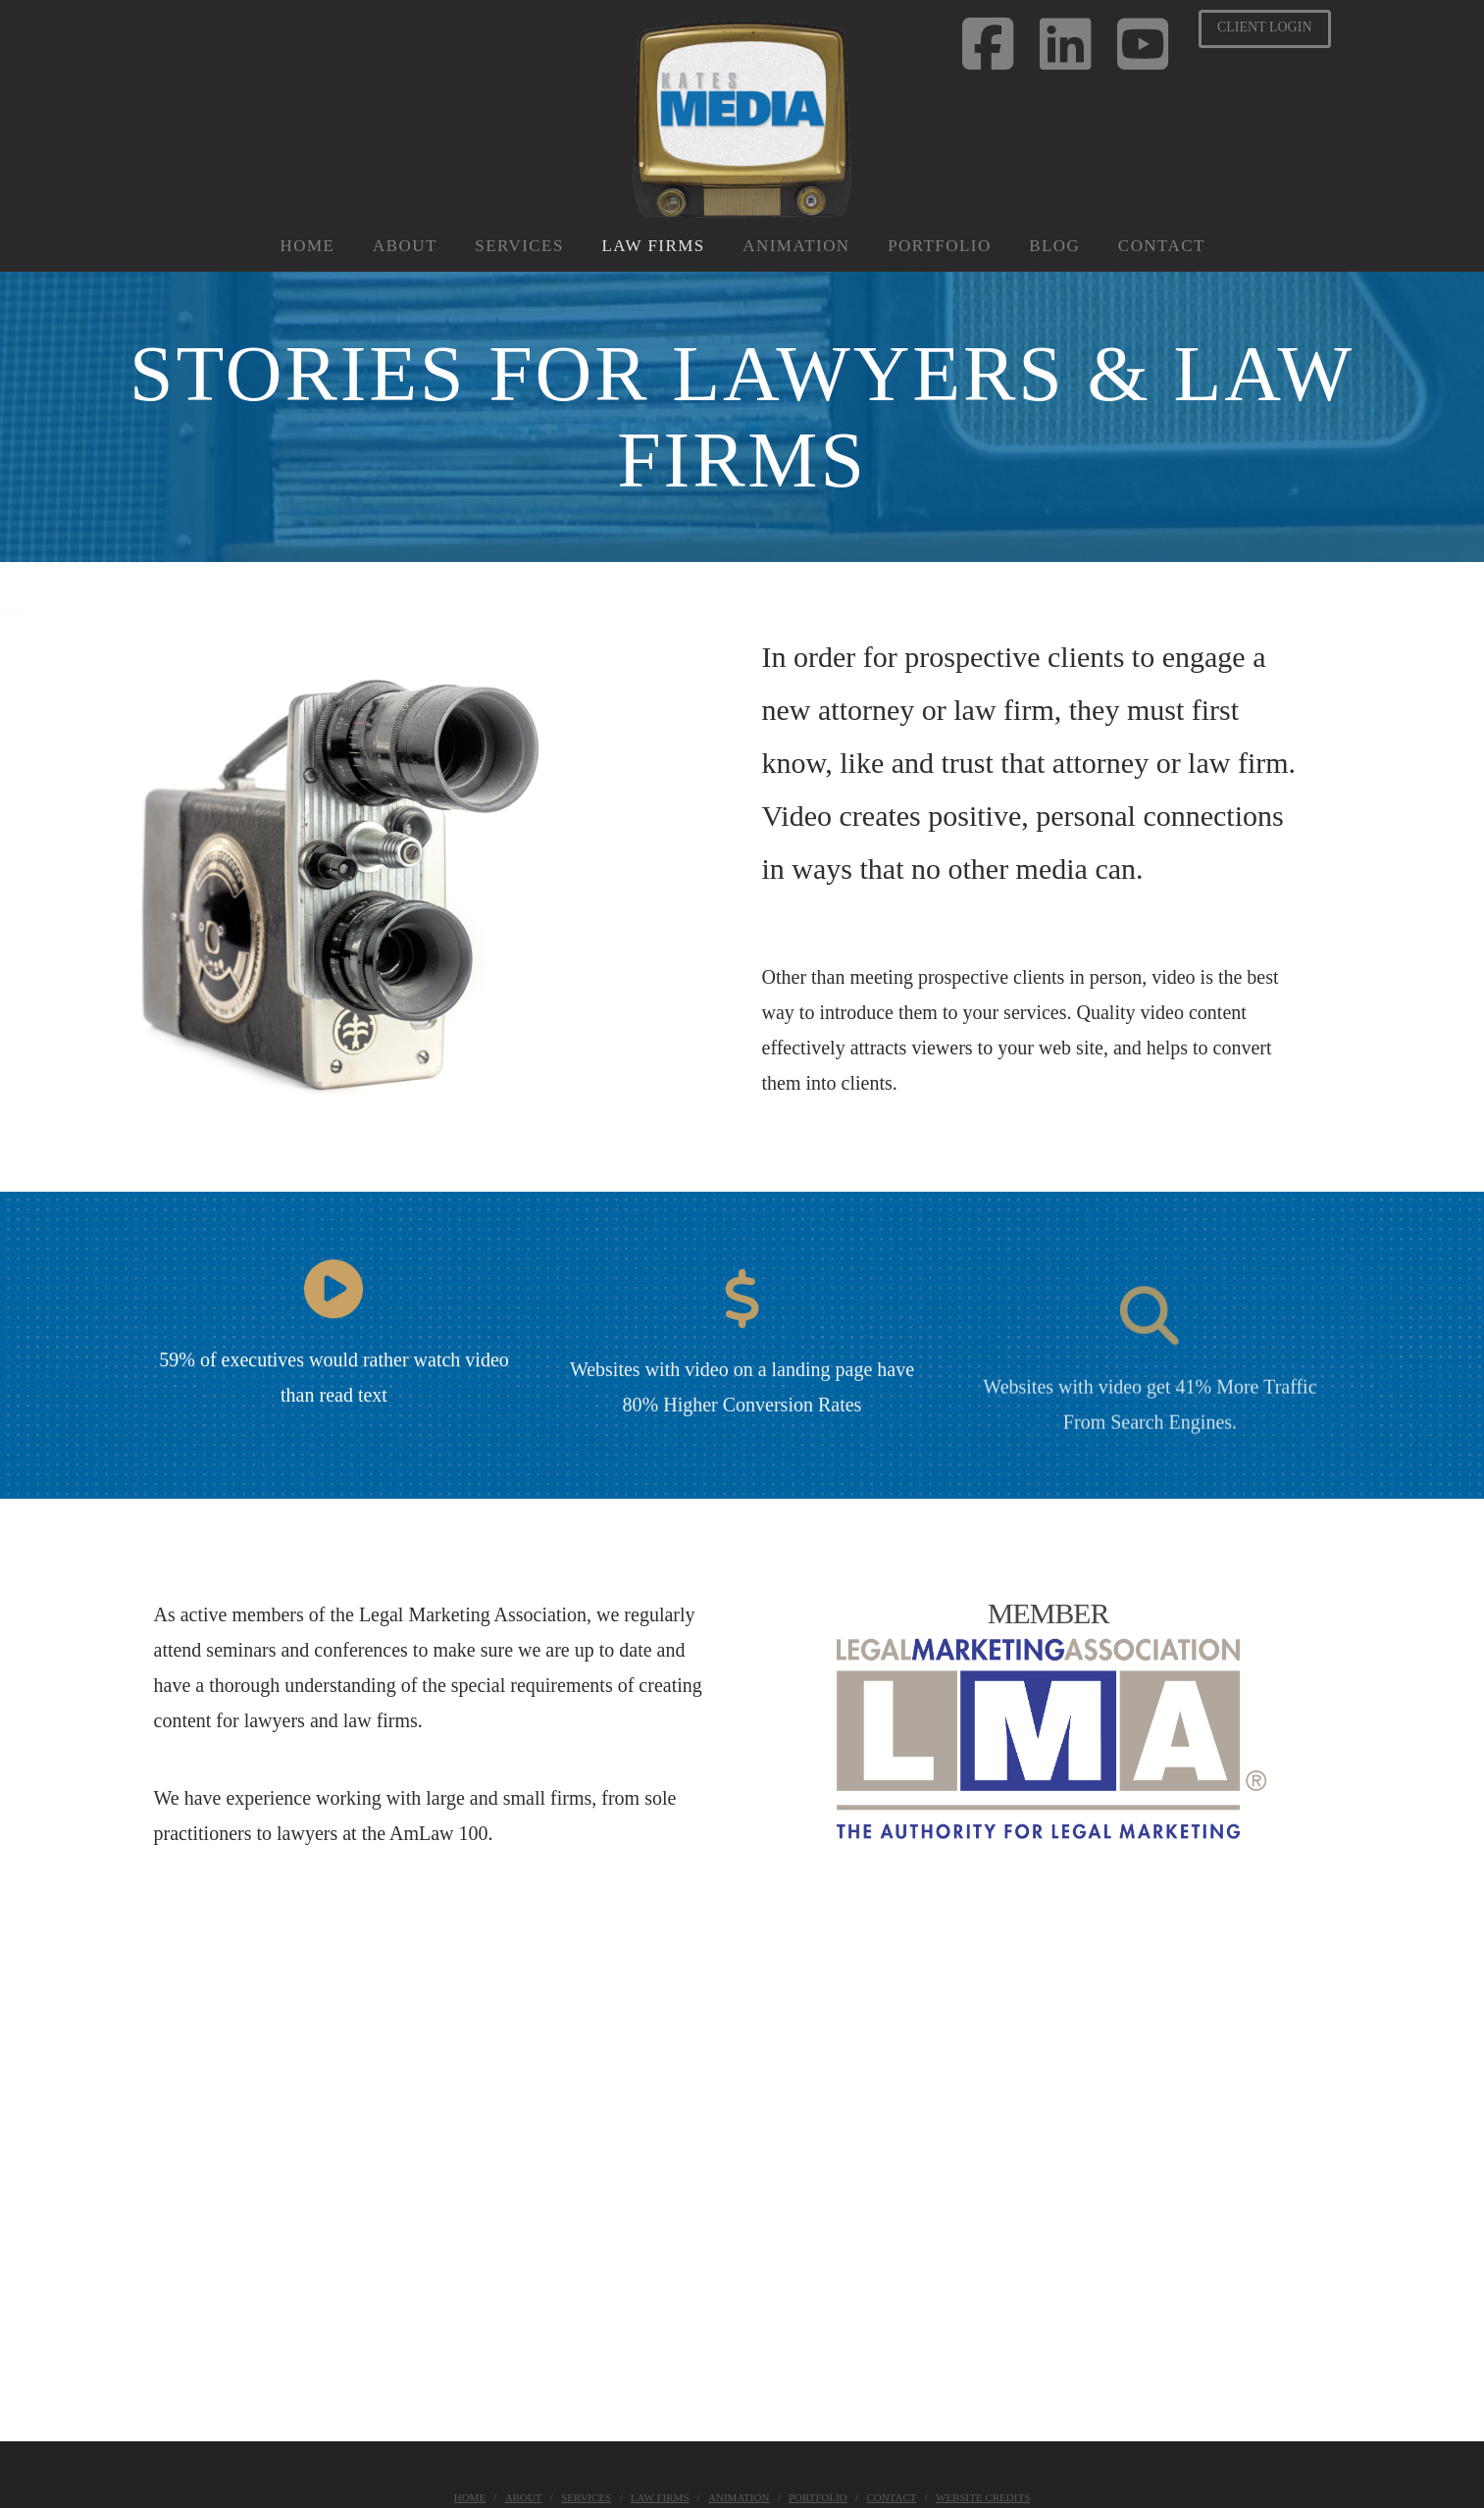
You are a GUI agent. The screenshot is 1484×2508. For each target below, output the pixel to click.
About (523, 2497)
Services (586, 2497)
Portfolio (818, 2497)
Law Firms (660, 2497)
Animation (738, 2497)
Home (470, 2497)
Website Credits (983, 2497)
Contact (891, 2497)
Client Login (1264, 27)
